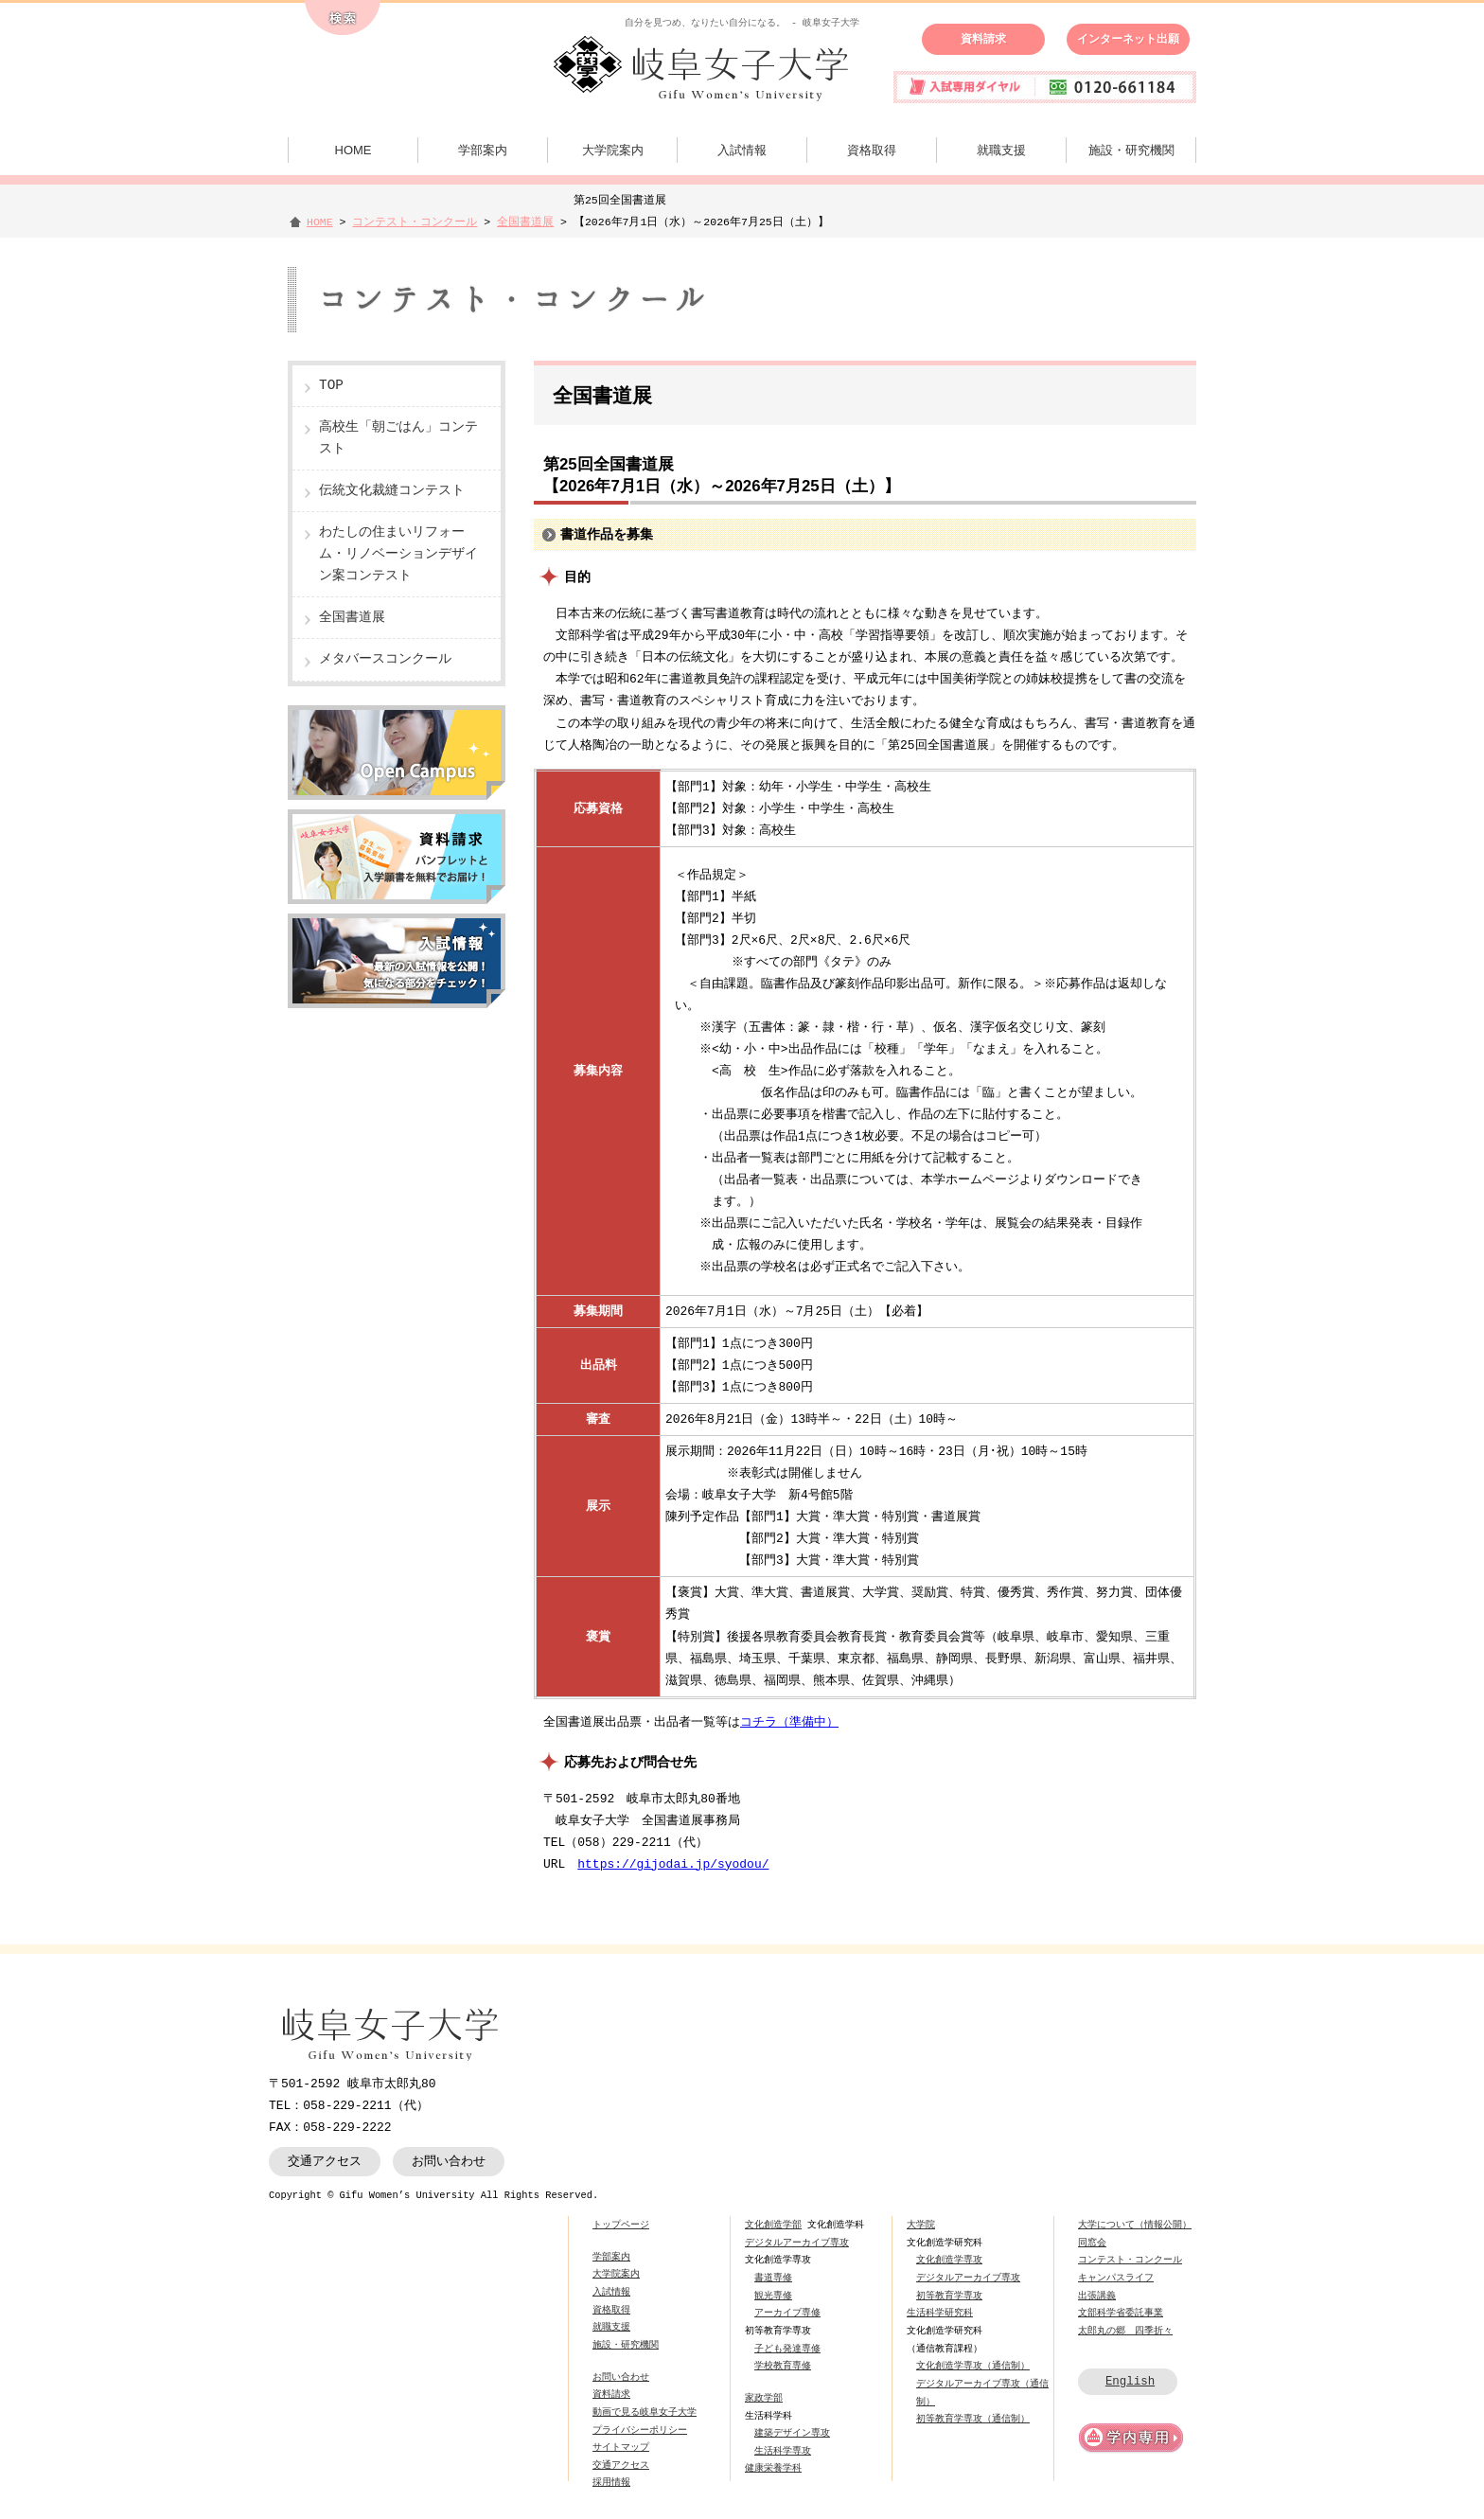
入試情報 (742, 150)
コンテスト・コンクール (414, 222)
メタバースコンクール (385, 659)
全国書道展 (525, 222)
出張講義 (1097, 2295)
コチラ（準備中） (789, 1721)
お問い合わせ (449, 2161)
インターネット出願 (1128, 38)
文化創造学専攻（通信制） (973, 2365)
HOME (353, 150)
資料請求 (983, 38)
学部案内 (482, 150)
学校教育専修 (782, 2365)
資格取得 (871, 150)
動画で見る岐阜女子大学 (644, 2412)
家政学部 (764, 2397)
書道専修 (773, 2277)
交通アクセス (325, 2161)
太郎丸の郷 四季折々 (1125, 2330)
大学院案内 (613, 150)
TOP (331, 386)
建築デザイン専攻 (792, 2432)
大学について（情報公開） (1135, 2224)
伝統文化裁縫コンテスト (392, 491)
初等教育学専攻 (949, 2295)
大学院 (921, 2224)
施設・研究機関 (1131, 150)
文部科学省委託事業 (1120, 2312)
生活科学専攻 (782, 2450)
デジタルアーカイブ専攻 (797, 2242)
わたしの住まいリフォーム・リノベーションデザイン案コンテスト (398, 554)
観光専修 (773, 2295)
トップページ (620, 2224)
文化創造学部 (773, 2224)
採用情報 (611, 2482)
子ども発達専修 (787, 2348)
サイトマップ (620, 2447)
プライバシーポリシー (639, 2430)
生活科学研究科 (940, 2312)
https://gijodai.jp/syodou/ (672, 1863)
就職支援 (1001, 150)
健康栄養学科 (773, 2468)
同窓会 (1092, 2242)
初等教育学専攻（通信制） (973, 2418)
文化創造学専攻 (949, 2259)
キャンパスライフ (1116, 2277)
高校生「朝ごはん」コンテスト (398, 438)
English (1130, 2381)
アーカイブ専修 (787, 2312)
